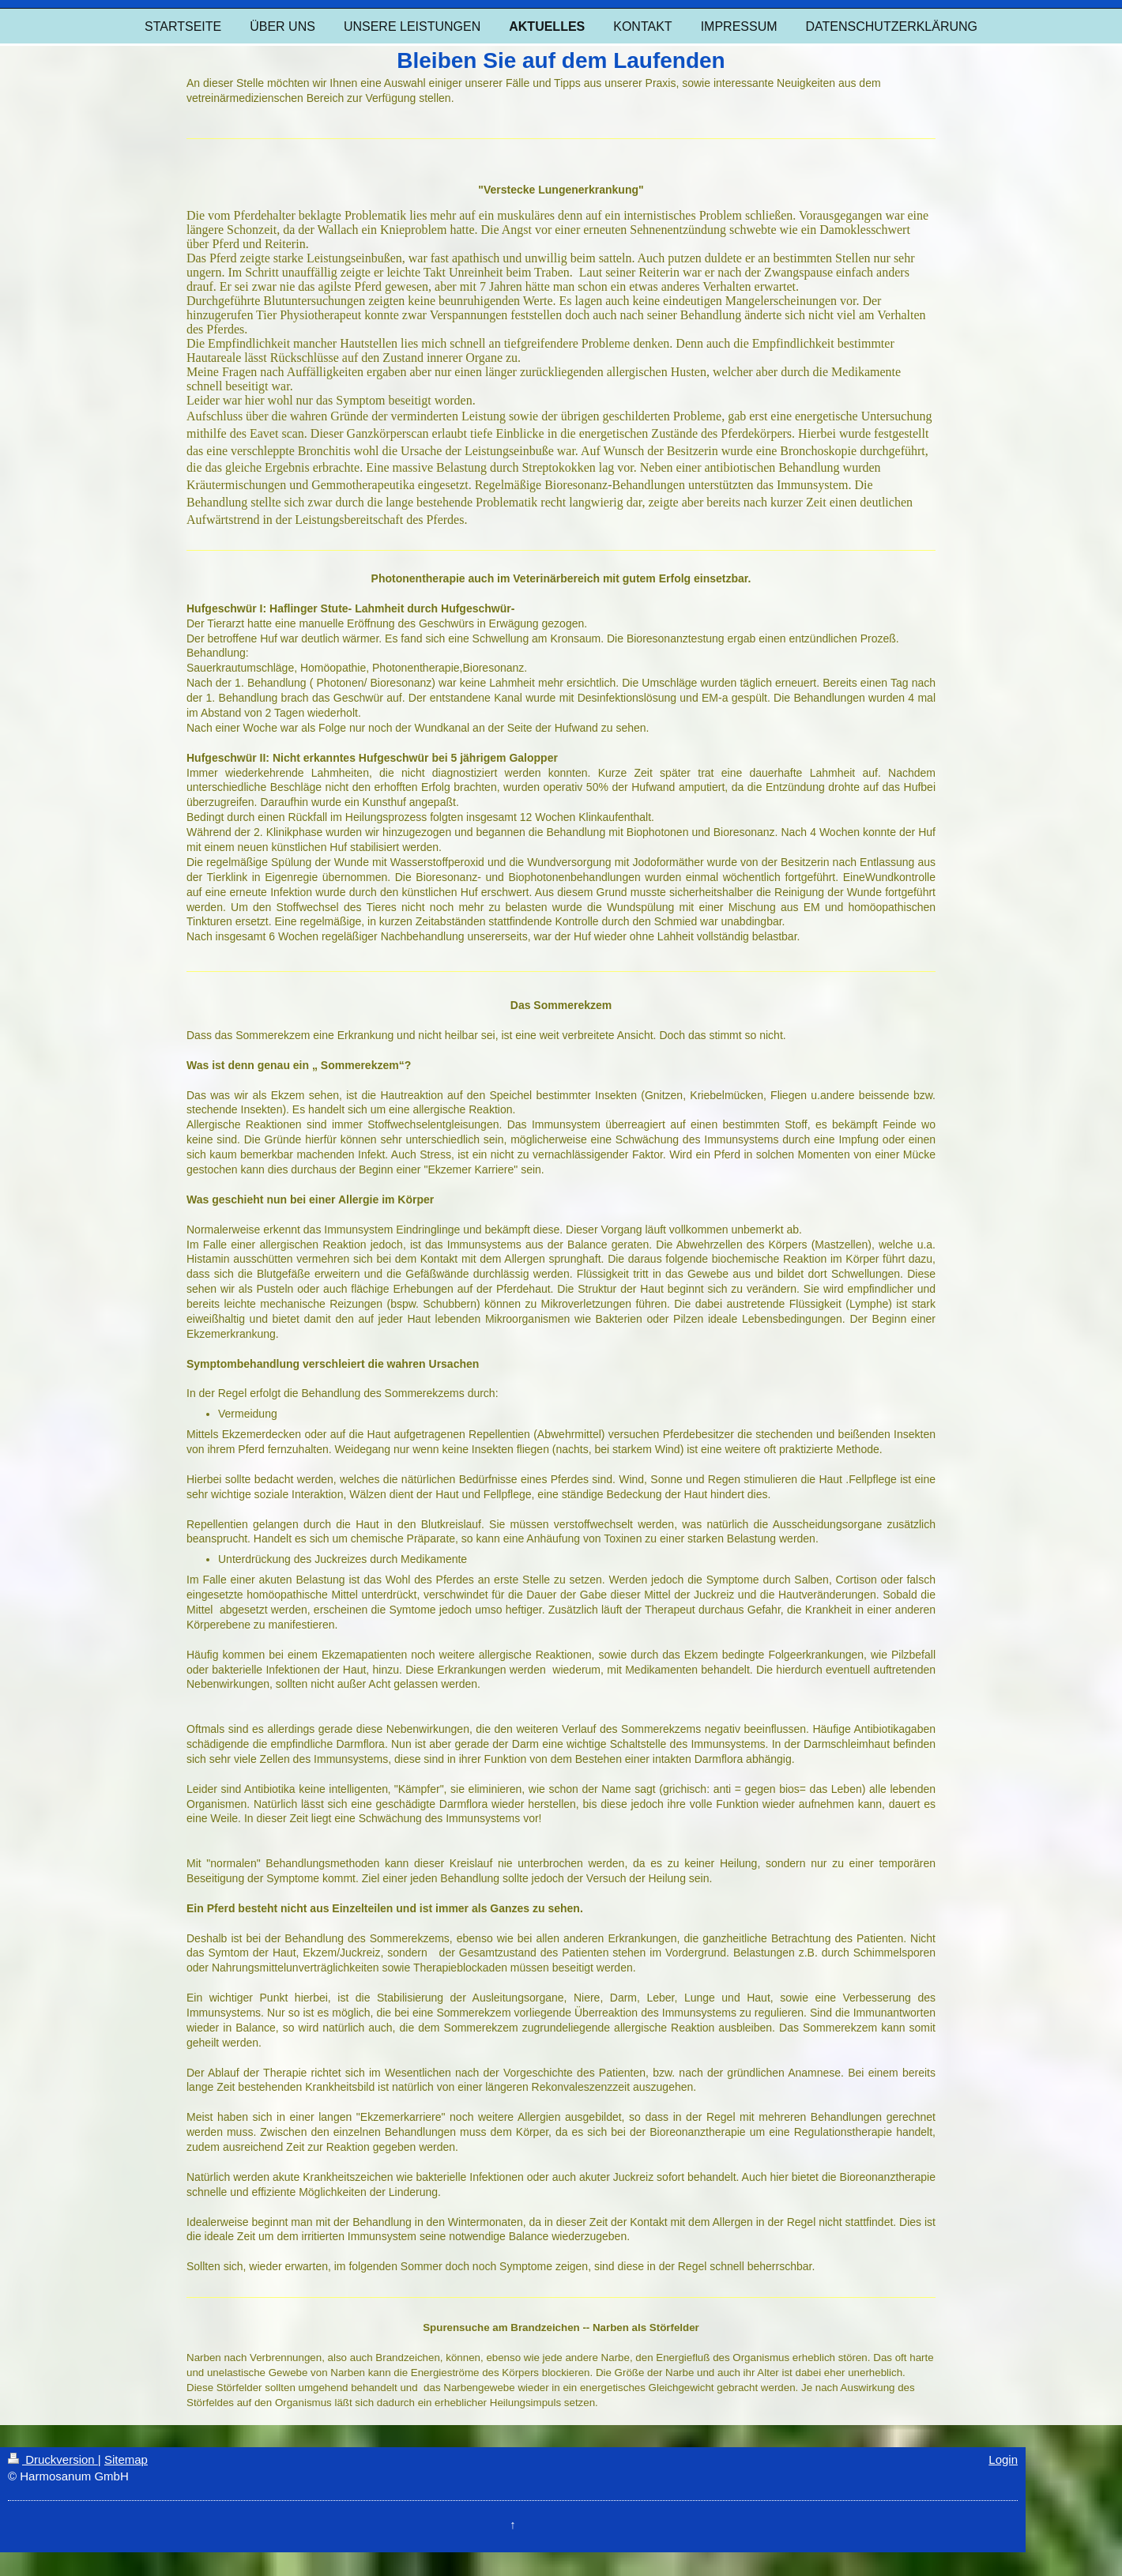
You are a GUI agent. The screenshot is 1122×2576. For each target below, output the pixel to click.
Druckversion (53, 2459)
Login (1003, 2459)
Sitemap (126, 2459)
